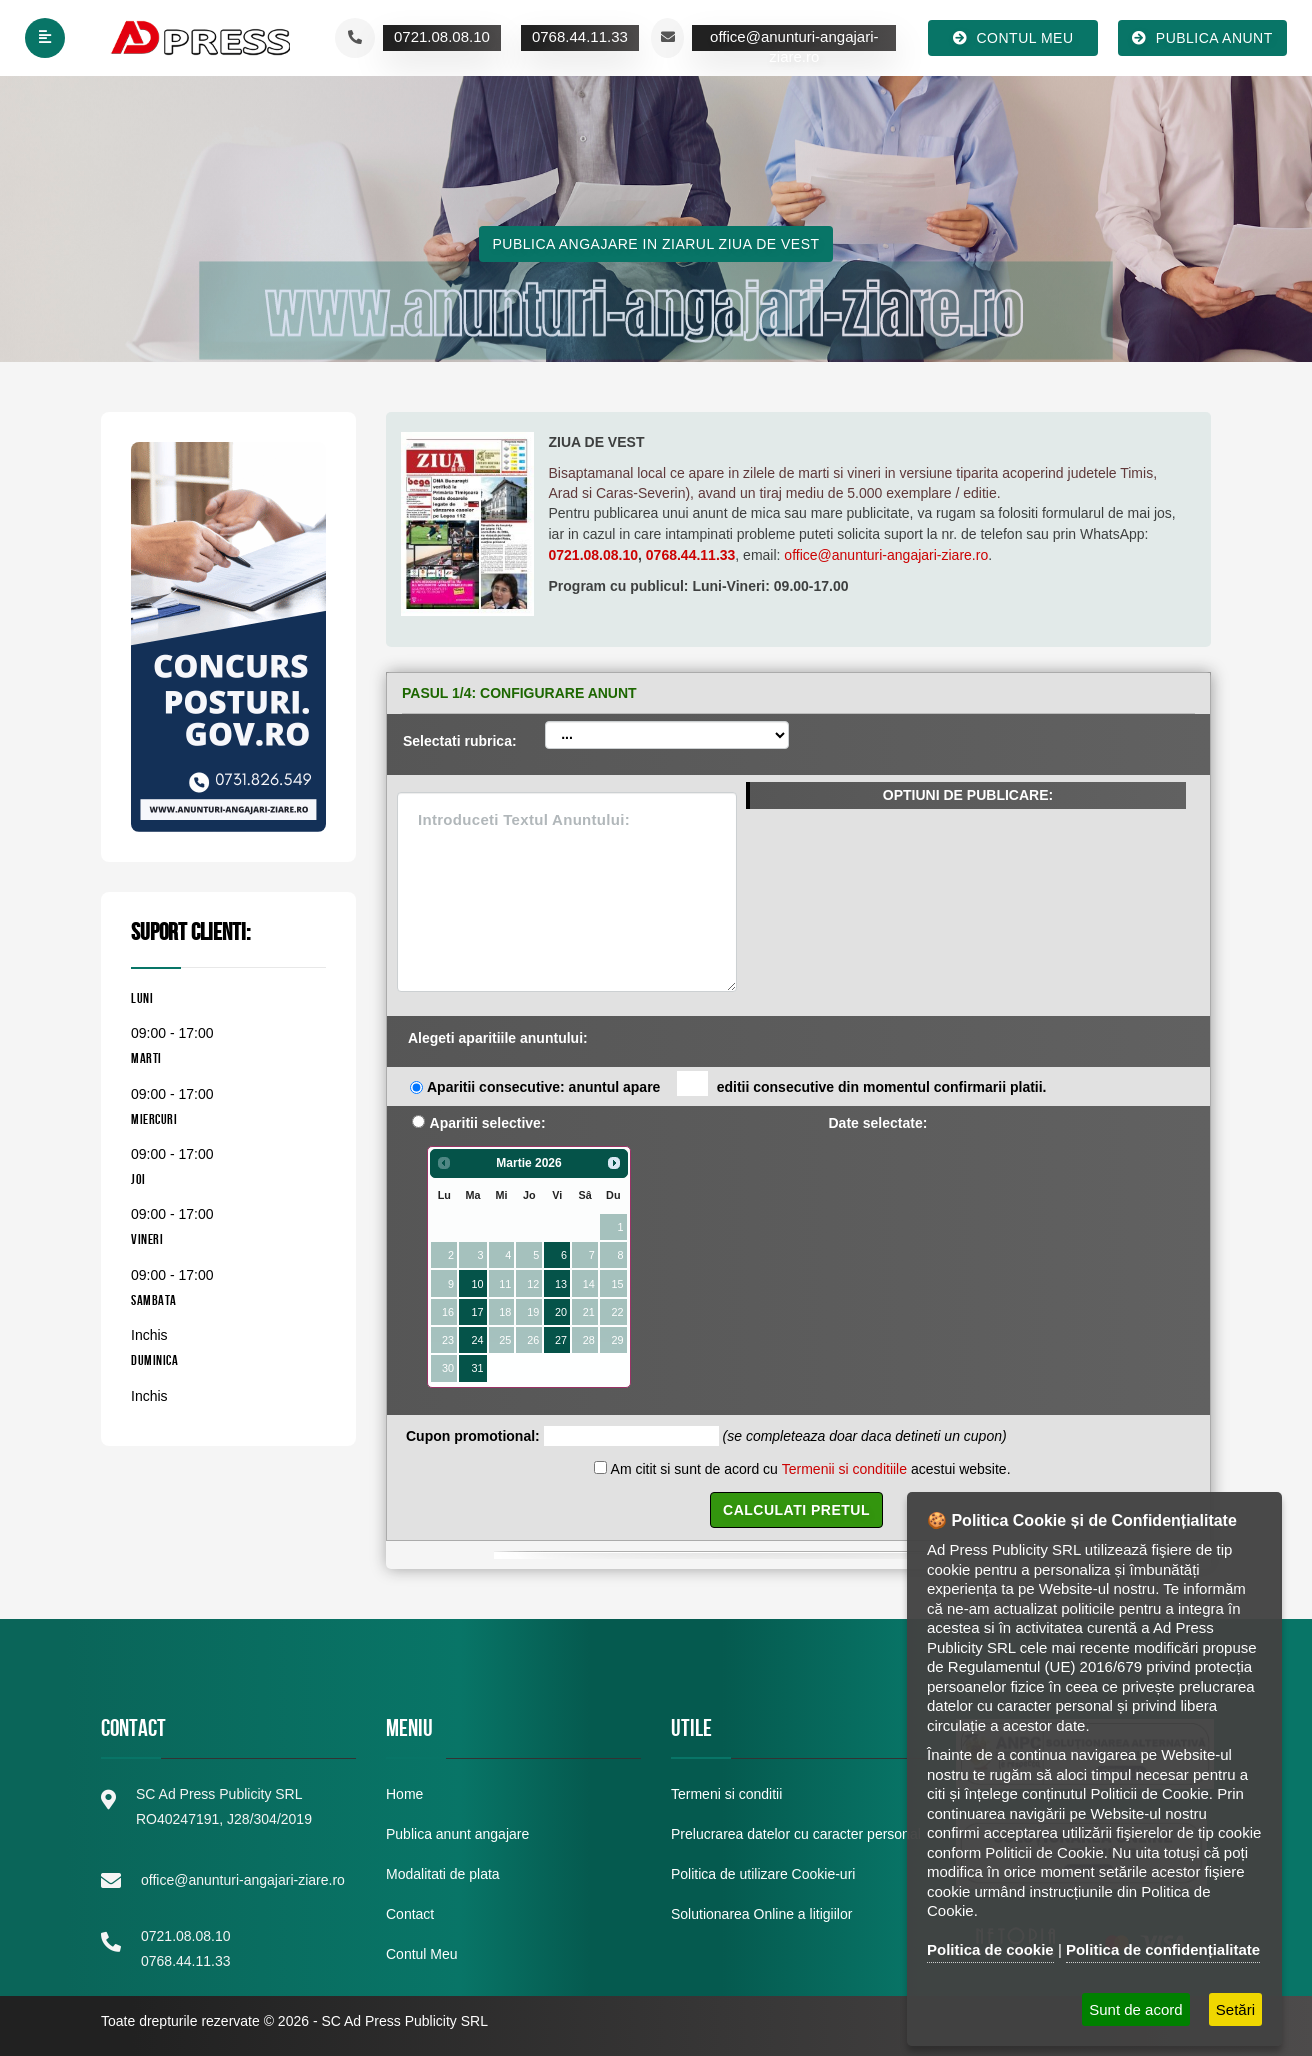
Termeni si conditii (726, 1794)
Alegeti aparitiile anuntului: (498, 1038)
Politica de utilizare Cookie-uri (763, 1874)
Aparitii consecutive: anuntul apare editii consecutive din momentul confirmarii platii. (737, 1085)
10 (477, 1284)
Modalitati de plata (443, 1874)
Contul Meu (422, 1954)
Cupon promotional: (473, 1436)
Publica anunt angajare (457, 1834)
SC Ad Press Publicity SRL (404, 2021)
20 (561, 1312)
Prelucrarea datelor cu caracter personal (796, 1834)
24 (477, 1340)
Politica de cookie (990, 1949)
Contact (410, 1914)
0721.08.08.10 (594, 555)
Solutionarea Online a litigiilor (761, 1914)
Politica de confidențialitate (1163, 1949)
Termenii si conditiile (844, 1469)
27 (561, 1340)
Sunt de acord (1135, 2009)
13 (561, 1284)
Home (404, 1794)
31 (477, 1368)
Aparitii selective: (488, 1123)
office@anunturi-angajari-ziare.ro (886, 555)
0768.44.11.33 (691, 555)
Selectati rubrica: (460, 741)
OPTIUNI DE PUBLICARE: (968, 795)
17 (477, 1312)
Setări (1235, 2009)
